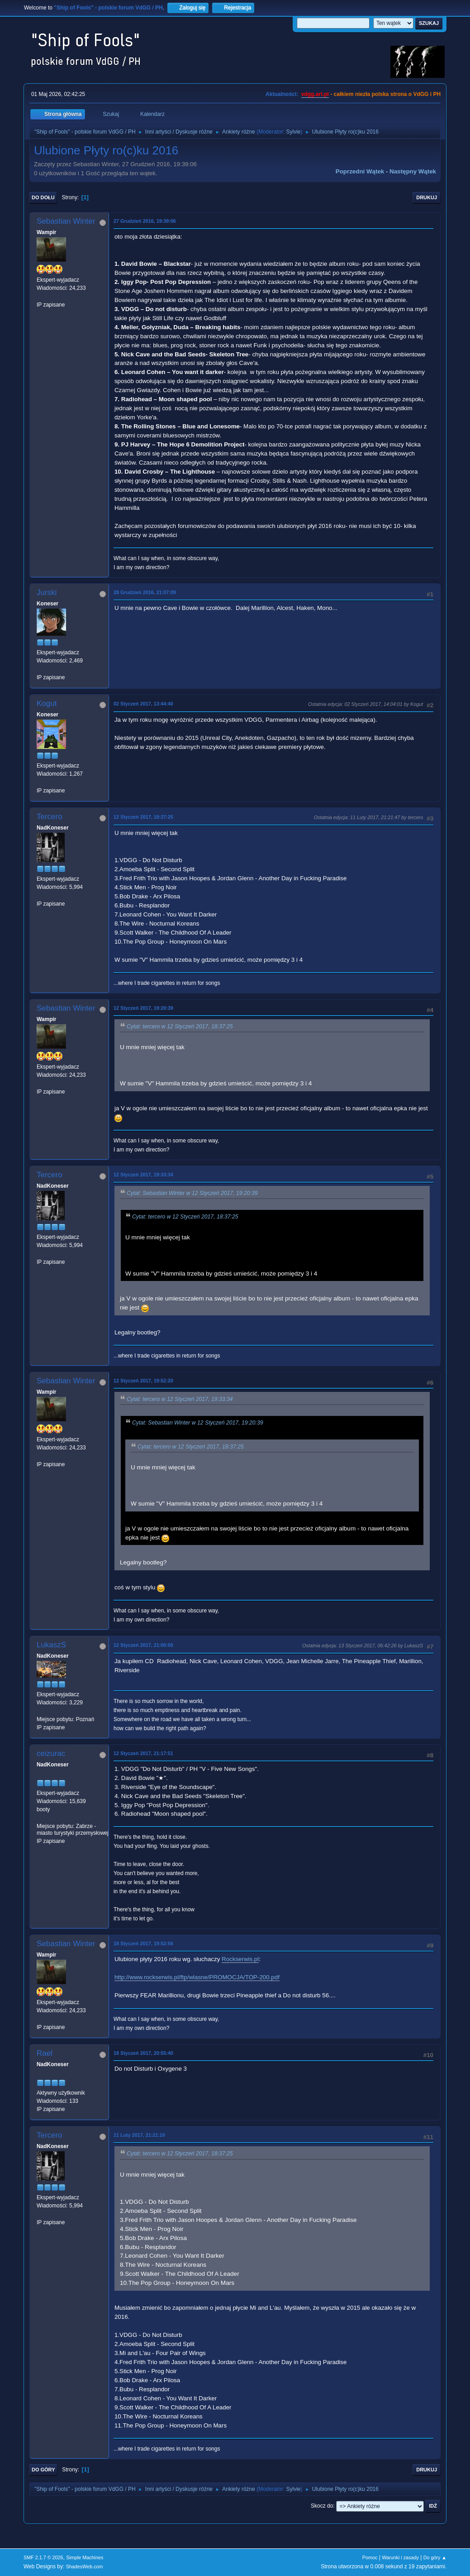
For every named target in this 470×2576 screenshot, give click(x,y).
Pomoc (370, 2557)
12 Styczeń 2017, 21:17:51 (143, 1753)
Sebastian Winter (66, 221)
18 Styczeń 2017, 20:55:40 (143, 2053)
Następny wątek (412, 171)
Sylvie (293, 132)
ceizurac (51, 1753)
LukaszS (51, 1645)
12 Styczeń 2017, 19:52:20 (143, 1380)
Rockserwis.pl (240, 1959)
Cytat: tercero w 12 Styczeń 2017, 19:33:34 (180, 1399)
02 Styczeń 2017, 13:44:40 (143, 703)
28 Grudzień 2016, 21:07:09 (145, 592)
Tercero (49, 816)
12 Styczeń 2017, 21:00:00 (143, 1645)
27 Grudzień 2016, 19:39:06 (145, 221)
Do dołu (43, 197)
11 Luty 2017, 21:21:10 (139, 2135)
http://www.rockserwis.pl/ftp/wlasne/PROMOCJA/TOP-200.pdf (197, 1977)
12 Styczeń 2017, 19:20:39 (143, 1008)
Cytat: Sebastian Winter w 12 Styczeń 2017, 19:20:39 (192, 1193)
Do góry (43, 2469)
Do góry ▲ (434, 2557)
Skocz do (322, 2506)
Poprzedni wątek (360, 171)
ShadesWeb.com (84, 2566)
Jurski (47, 592)
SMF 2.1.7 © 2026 (43, 2557)
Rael (44, 2053)
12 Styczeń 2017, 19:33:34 (143, 1174)
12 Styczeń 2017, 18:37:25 (143, 817)
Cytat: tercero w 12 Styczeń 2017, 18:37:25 (180, 1026)
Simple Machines (84, 2557)
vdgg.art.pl (315, 94)
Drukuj (426, 197)
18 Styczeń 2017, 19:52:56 (143, 1943)
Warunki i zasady (400, 2557)
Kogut (47, 703)
